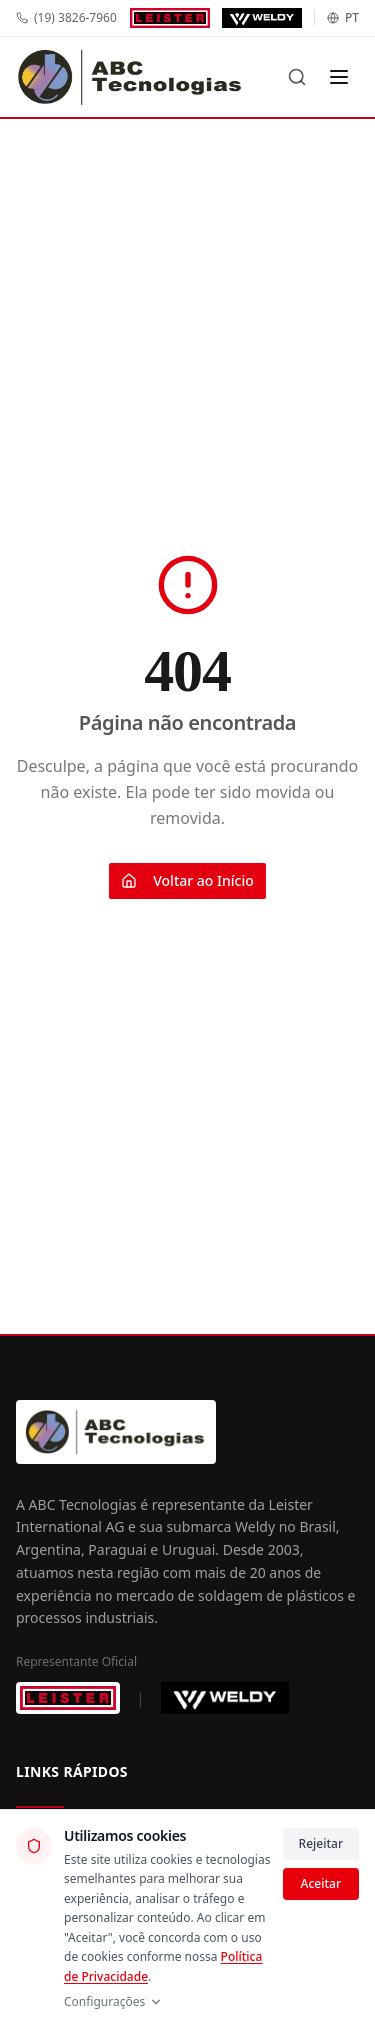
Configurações (113, 2002)
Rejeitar (321, 1843)
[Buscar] (297, 77)
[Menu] (339, 77)
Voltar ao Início (187, 880)
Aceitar (321, 1883)
